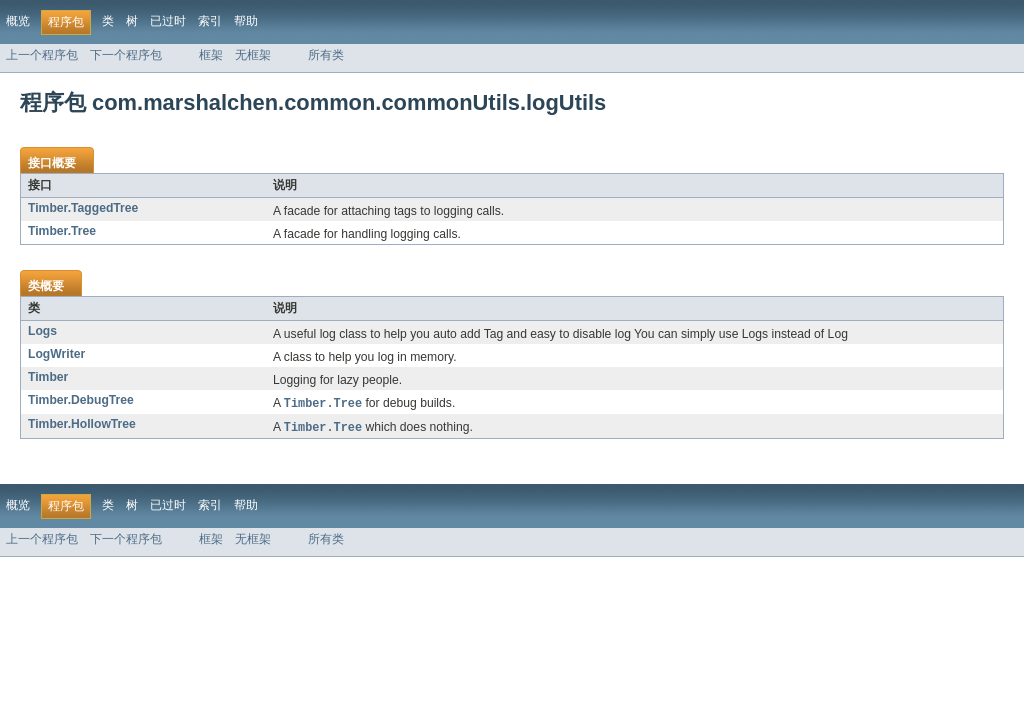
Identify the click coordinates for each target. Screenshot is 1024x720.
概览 (18, 21)
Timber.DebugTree (81, 400)
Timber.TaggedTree (83, 208)
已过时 (168, 21)
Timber (48, 377)
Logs (42, 331)
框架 (211, 55)
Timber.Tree (62, 231)
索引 (210, 21)
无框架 (253, 55)
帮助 (246, 21)
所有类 (326, 55)
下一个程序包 (126, 55)
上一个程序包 (42, 55)
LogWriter (56, 354)
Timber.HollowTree (82, 425)
